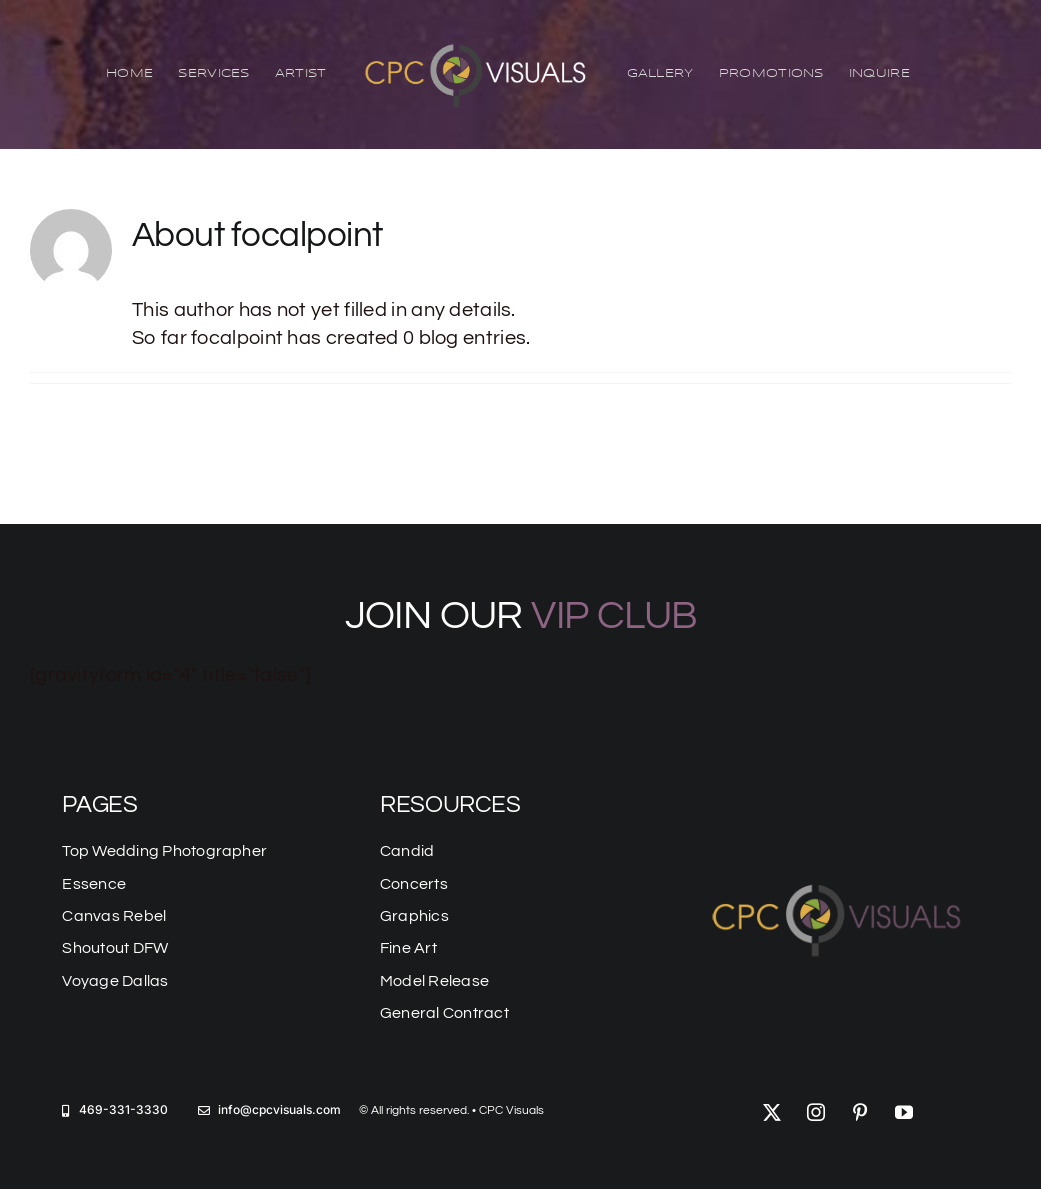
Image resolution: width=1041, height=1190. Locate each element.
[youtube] (904, 1112)
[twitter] (772, 1112)
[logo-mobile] (838, 880)
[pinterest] (860, 1112)
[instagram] (816, 1112)
